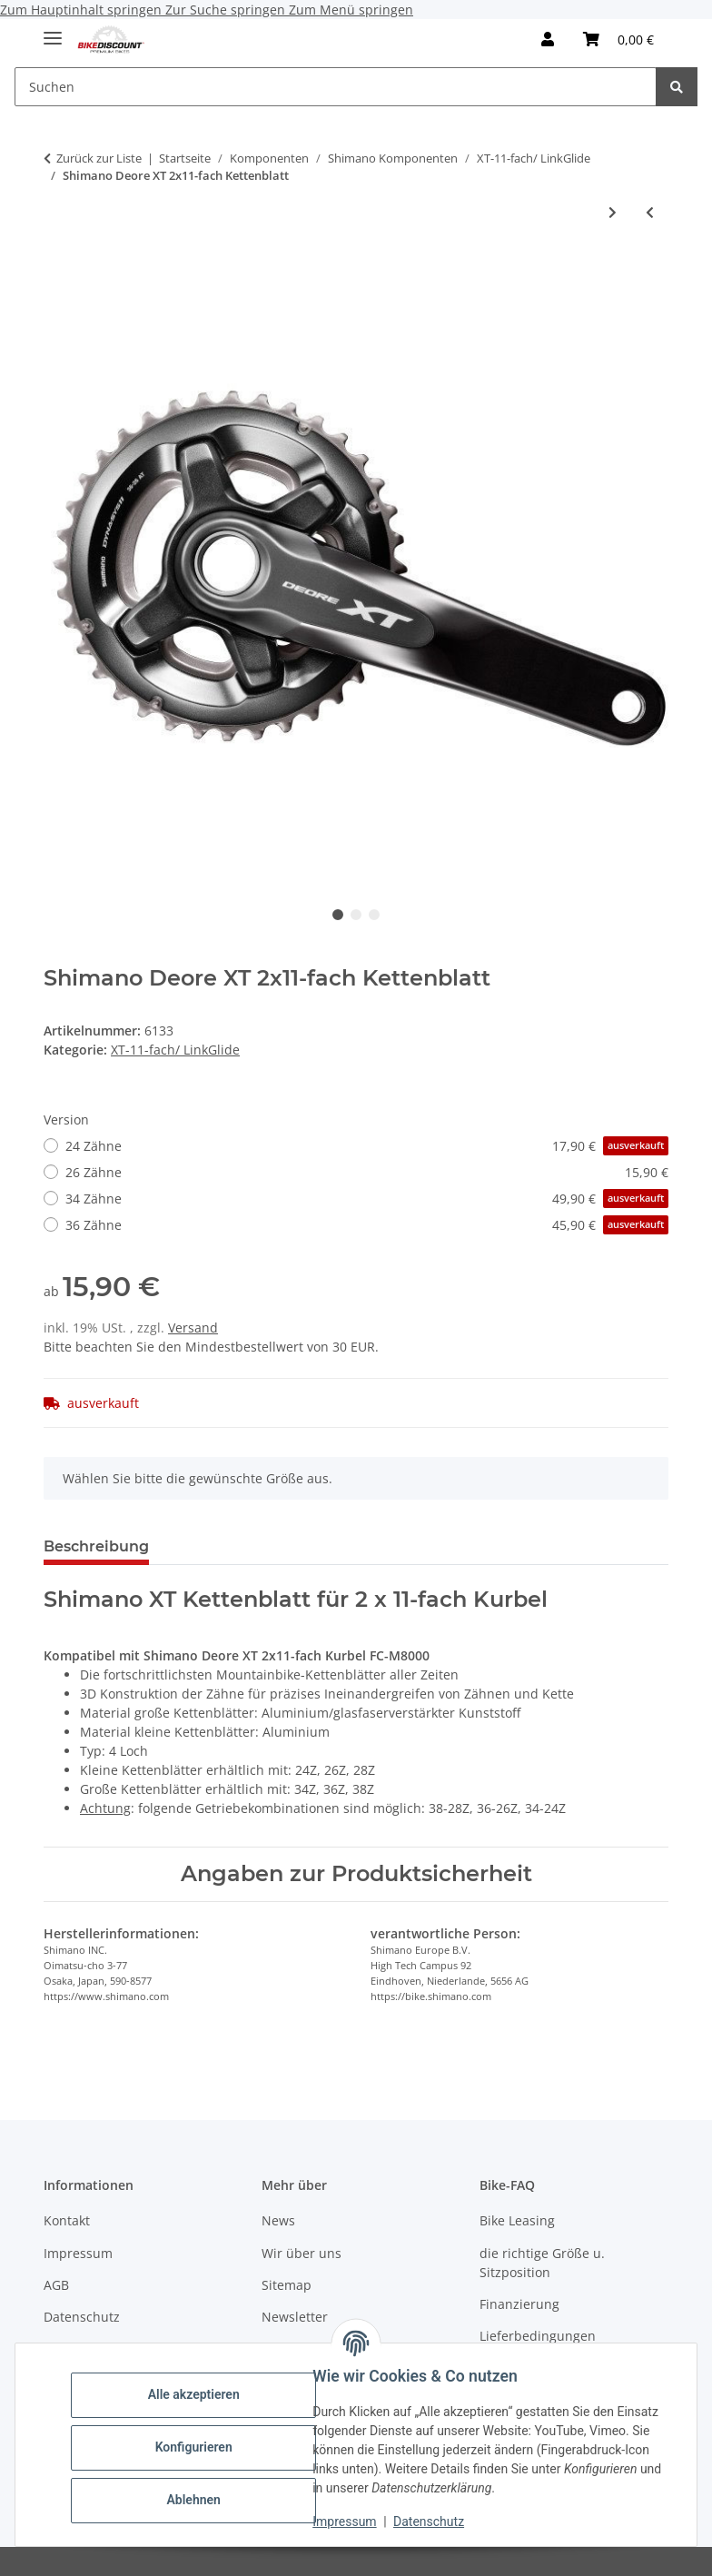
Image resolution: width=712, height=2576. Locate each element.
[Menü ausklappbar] (53, 30)
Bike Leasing (517, 2220)
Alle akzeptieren (199, 2394)
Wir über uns (301, 2253)
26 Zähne (366, 1172)
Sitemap (287, 2285)
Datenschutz (435, 2521)
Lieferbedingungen (538, 2335)
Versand (193, 1327)
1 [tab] (337, 914)
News (278, 2220)
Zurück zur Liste (99, 158)
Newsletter (295, 2316)
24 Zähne (366, 1145)
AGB (56, 2285)
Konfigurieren (199, 2447)
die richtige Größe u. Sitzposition (542, 2262)
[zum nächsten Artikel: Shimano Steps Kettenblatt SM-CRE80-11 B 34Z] (612, 212)
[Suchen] (336, 86)
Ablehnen (199, 2499)
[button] (548, 39)
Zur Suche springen (227, 9)
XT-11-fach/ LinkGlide (175, 1049)
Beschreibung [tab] (96, 1546)
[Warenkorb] (618, 39)
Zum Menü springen (351, 9)
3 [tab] (374, 914)
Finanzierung (519, 2304)
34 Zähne (366, 1198)
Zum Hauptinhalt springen (82, 9)
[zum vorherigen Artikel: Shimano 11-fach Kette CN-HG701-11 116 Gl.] (649, 212)
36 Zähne (366, 1224)
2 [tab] (356, 914)
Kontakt (67, 2220)
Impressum (350, 2521)
